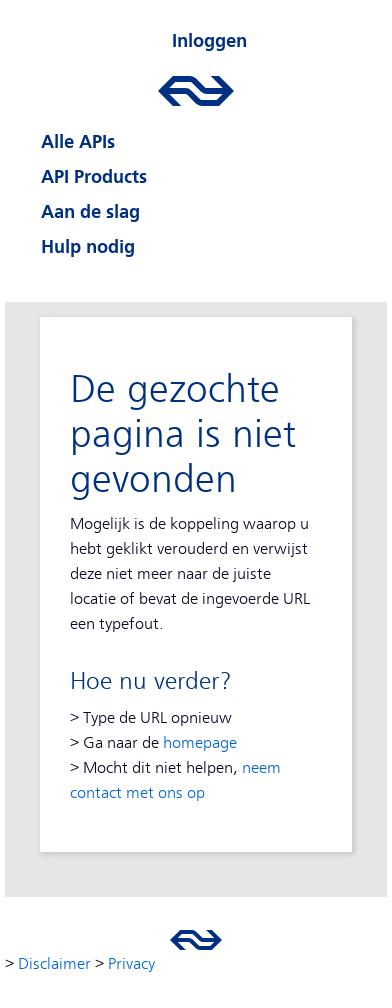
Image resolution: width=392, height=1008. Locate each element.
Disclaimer (54, 964)
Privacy (131, 964)
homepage (200, 743)
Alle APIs (78, 141)
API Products (94, 176)
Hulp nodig (88, 246)
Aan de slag (90, 211)
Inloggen (209, 40)
